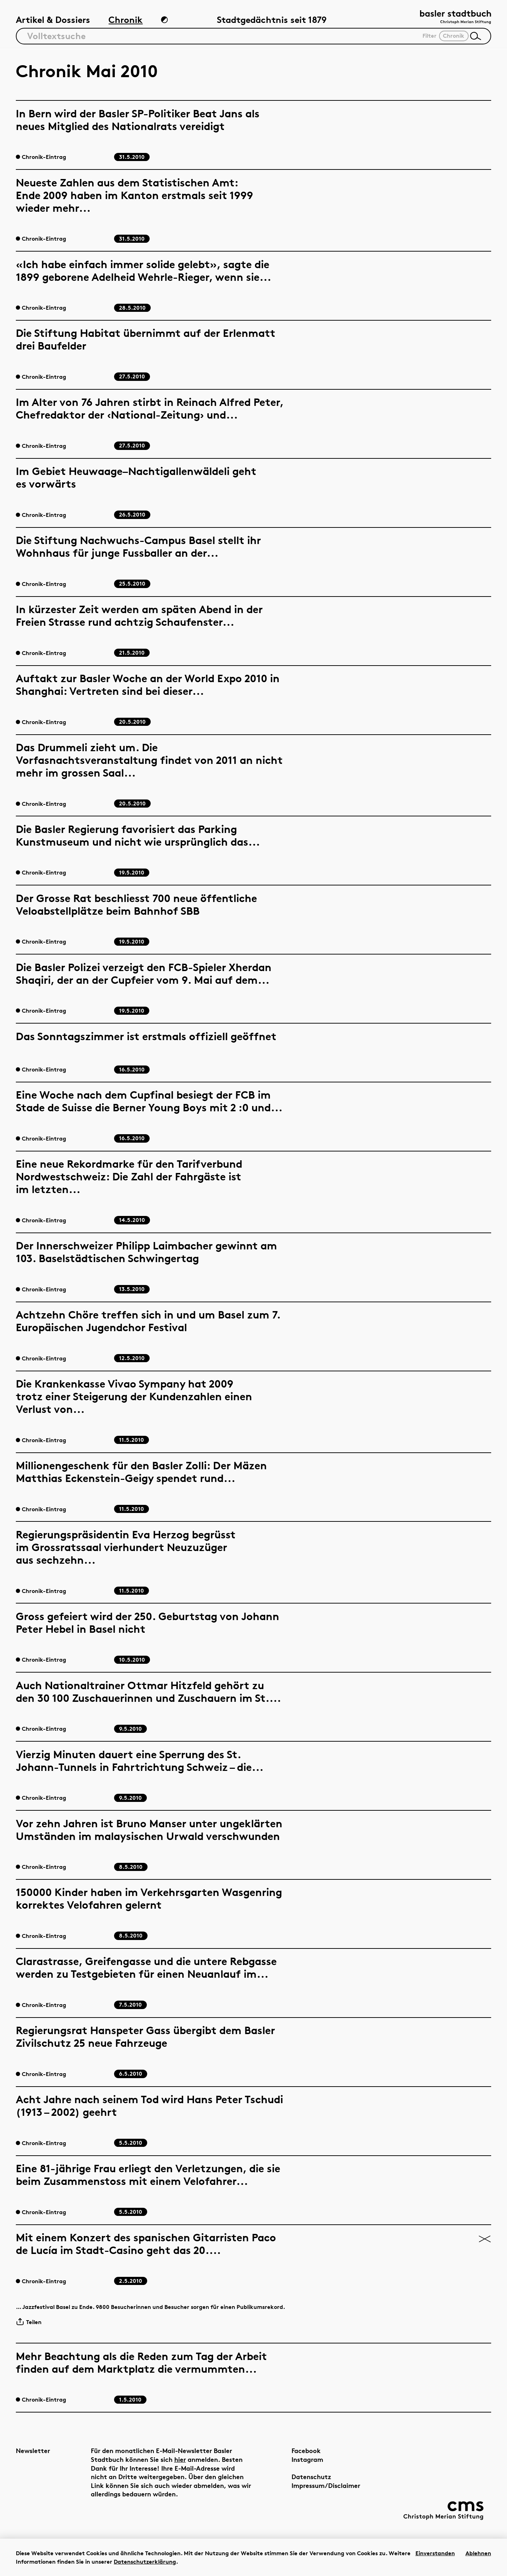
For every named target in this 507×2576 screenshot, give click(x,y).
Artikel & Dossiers (53, 19)
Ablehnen (478, 2553)
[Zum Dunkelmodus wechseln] (164, 19)
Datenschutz (311, 2476)
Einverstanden (435, 2553)
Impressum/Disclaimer (326, 2485)
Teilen (29, 2321)
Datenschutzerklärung (145, 2561)
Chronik (125, 19)
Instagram (307, 2459)
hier (180, 2459)
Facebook (306, 2450)
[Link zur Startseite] (455, 17)
